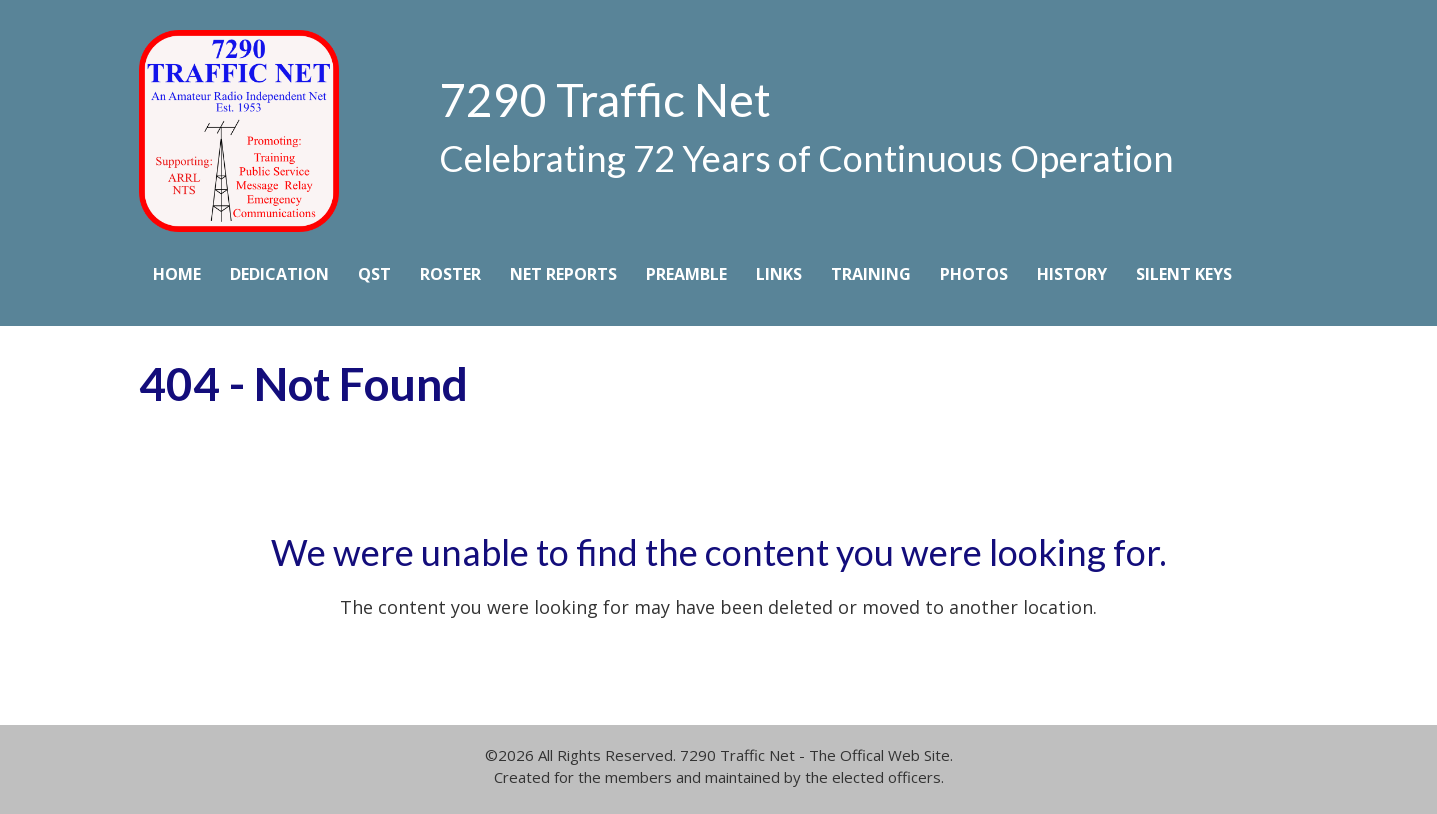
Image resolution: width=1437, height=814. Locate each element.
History (1072, 274)
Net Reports (563, 274)
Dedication (279, 274)
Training (871, 274)
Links (779, 274)
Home (177, 274)
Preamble (686, 274)
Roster (450, 274)
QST (374, 274)
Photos (974, 274)
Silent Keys (1184, 274)
